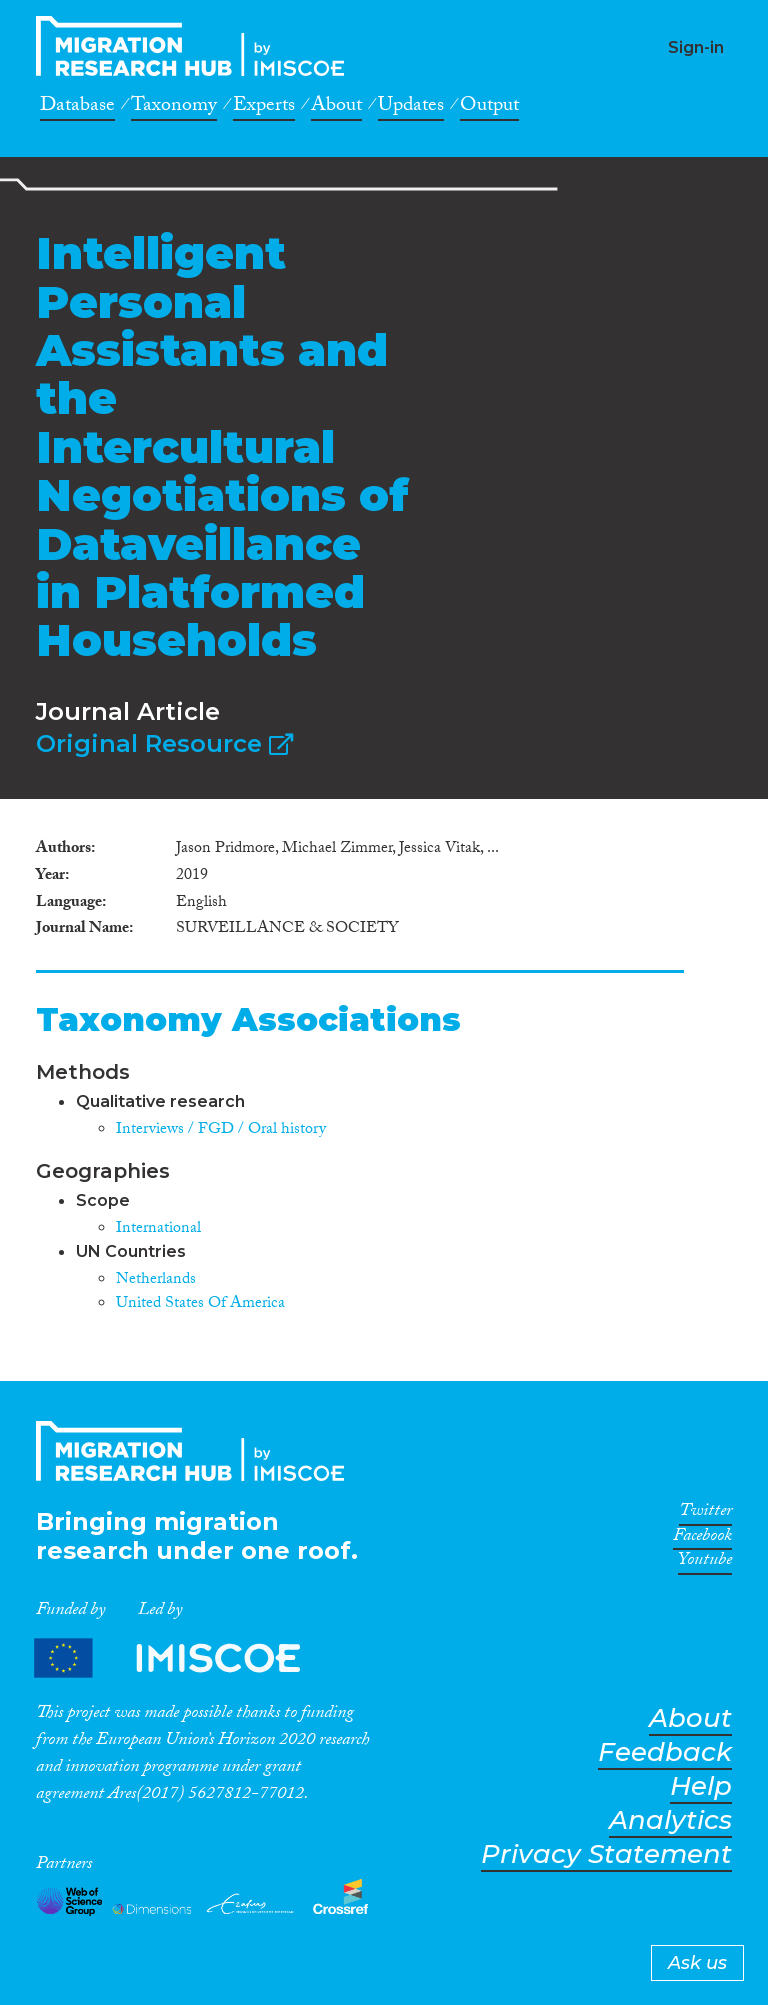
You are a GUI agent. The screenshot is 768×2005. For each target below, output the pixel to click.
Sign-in (696, 47)
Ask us (697, 1963)
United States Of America (200, 1304)
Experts (264, 108)
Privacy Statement (606, 1854)
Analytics (670, 1820)
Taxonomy (174, 108)
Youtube (705, 1563)
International (158, 1229)
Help (701, 1786)
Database (77, 108)
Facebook (702, 1539)
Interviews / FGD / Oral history (221, 1130)
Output (489, 108)
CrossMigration (196, 46)
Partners (184, 1657)
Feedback (665, 1752)
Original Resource (164, 743)
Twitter (705, 1514)
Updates (411, 108)
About (336, 108)
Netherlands (156, 1280)
